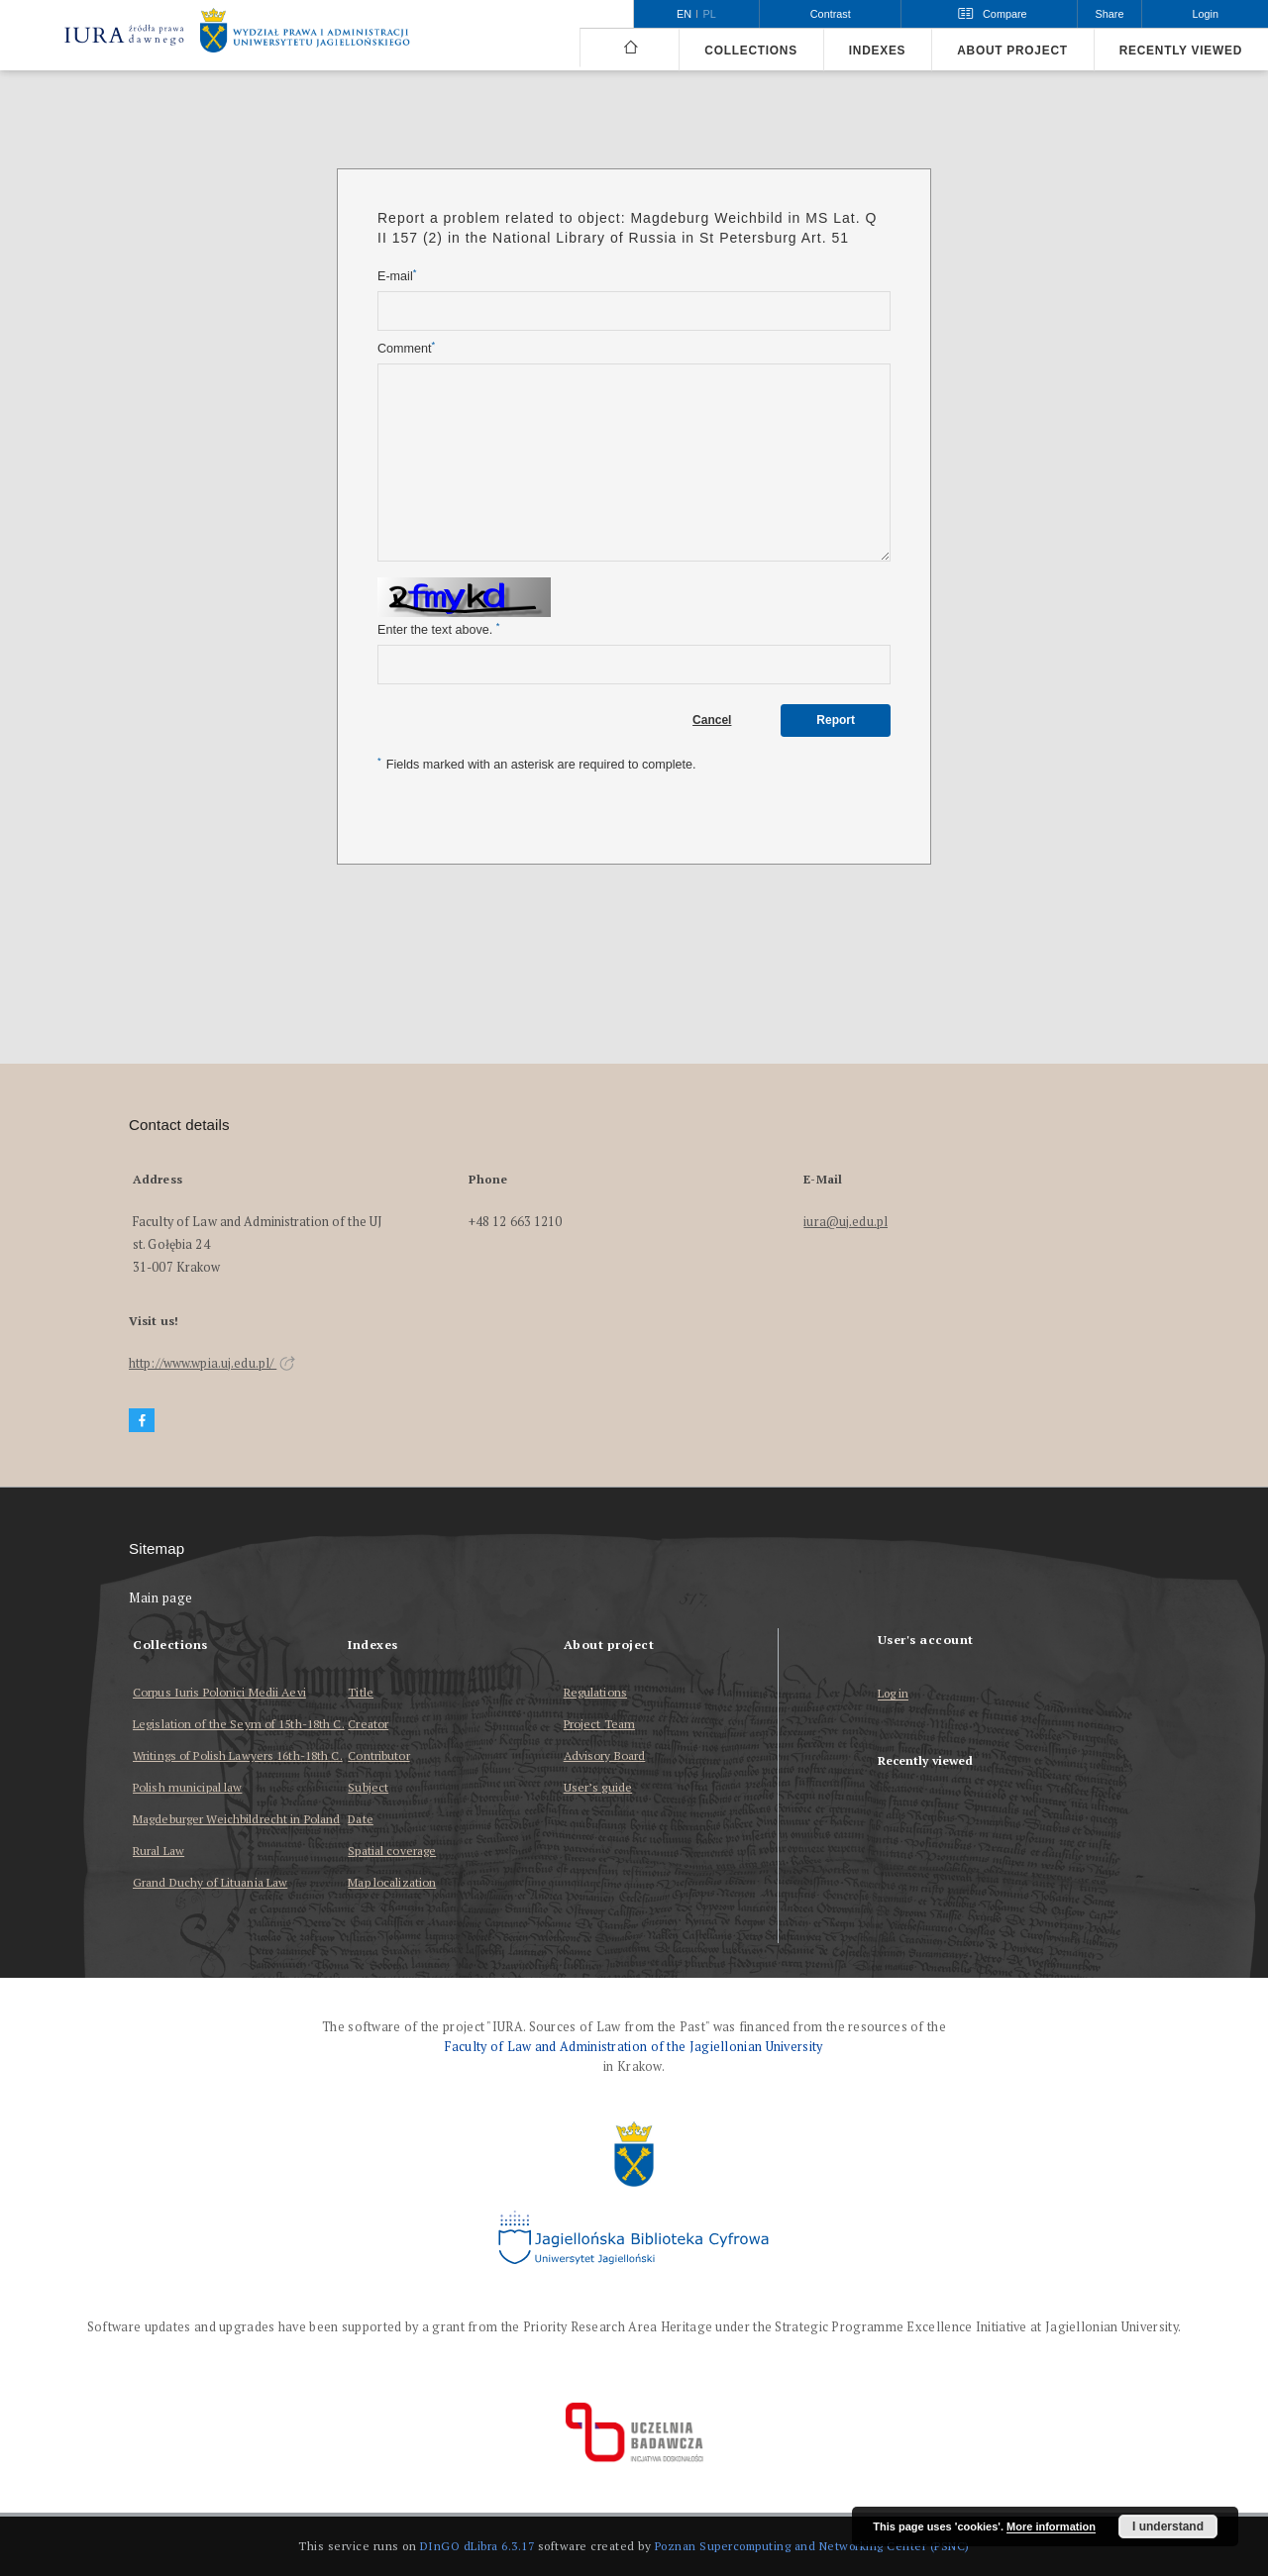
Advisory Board (605, 1755)
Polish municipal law (187, 1787)
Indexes (877, 50)
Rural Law (158, 1850)
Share (1110, 14)
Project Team (599, 1723)
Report (835, 720)
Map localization (392, 1882)
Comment (406, 348)
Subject (368, 1787)
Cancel (711, 720)
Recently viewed (1180, 50)
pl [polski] (709, 14)
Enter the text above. (438, 629)
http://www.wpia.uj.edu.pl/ (212, 1363)
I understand (1168, 2526)
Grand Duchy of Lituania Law (210, 1882)
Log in (893, 1694)
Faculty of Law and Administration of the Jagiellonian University (633, 2046)
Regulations (595, 1692)
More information (1051, 2526)
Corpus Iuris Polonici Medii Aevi (219, 1692)
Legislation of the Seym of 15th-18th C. (239, 1723)
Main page (161, 1598)
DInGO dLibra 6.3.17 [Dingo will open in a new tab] (477, 2545)
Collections (750, 50)
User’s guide (598, 1787)
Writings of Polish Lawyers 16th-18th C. (238, 1755)
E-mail (396, 275)
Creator (368, 1723)
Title (360, 1692)
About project (1012, 50)
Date (360, 1818)
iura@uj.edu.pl (845, 1221)
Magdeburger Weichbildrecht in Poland (236, 1818)
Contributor (378, 1755)
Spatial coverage (392, 1850)
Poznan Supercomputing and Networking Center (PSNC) (812, 2545)
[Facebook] (142, 1420)
